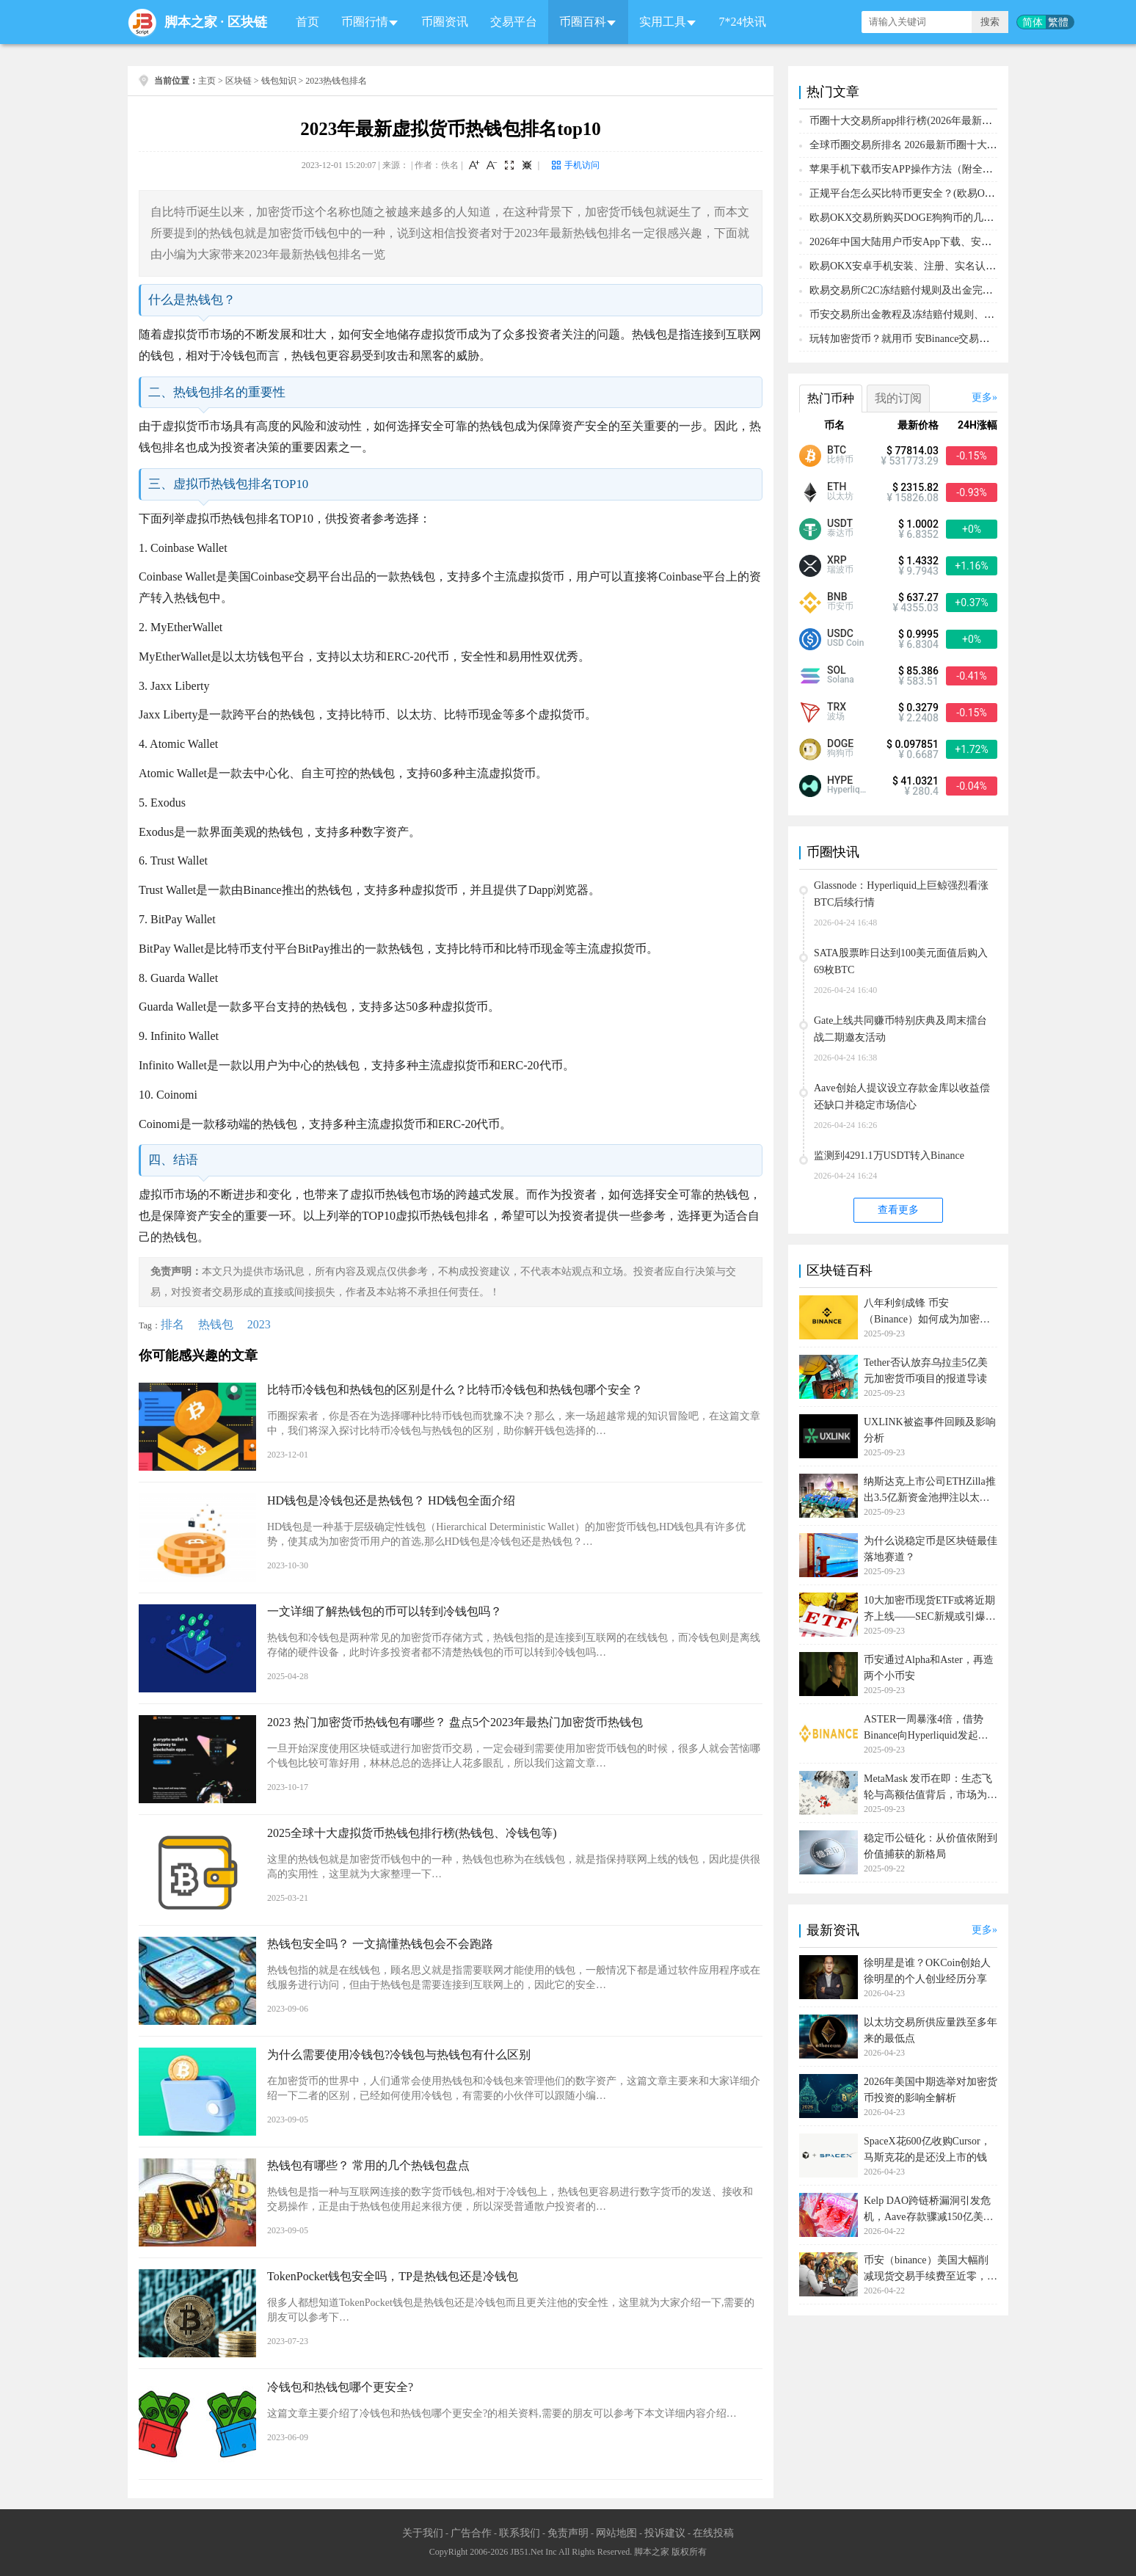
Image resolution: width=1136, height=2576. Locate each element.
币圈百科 (582, 21)
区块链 (247, 22)
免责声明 (568, 2533)
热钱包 (215, 1324)
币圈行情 (364, 21)
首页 (307, 21)
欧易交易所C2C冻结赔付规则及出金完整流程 (911, 290)
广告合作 (471, 2533)
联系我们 (519, 2533)
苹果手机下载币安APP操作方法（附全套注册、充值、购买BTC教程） (967, 169)
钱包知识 (278, 81)
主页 (207, 81)
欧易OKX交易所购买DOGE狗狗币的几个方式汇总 (922, 217)
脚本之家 (190, 22)
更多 (982, 397)
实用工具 (662, 21)
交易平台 (513, 21)
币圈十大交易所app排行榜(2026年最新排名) (907, 120)
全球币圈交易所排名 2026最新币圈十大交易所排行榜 (929, 144)
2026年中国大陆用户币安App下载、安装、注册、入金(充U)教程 (954, 241)
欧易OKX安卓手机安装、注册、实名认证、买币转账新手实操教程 (959, 266)
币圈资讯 (444, 21)
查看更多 (898, 1209)
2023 (259, 1324)
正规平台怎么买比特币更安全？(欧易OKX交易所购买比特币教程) (957, 193)
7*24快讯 (742, 21)
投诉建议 (664, 2533)
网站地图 (616, 2533)
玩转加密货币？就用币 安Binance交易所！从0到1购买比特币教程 (955, 338)
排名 (172, 1324)
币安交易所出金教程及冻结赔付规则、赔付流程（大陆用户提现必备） (968, 314)
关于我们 (422, 2533)
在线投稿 (713, 2533)
